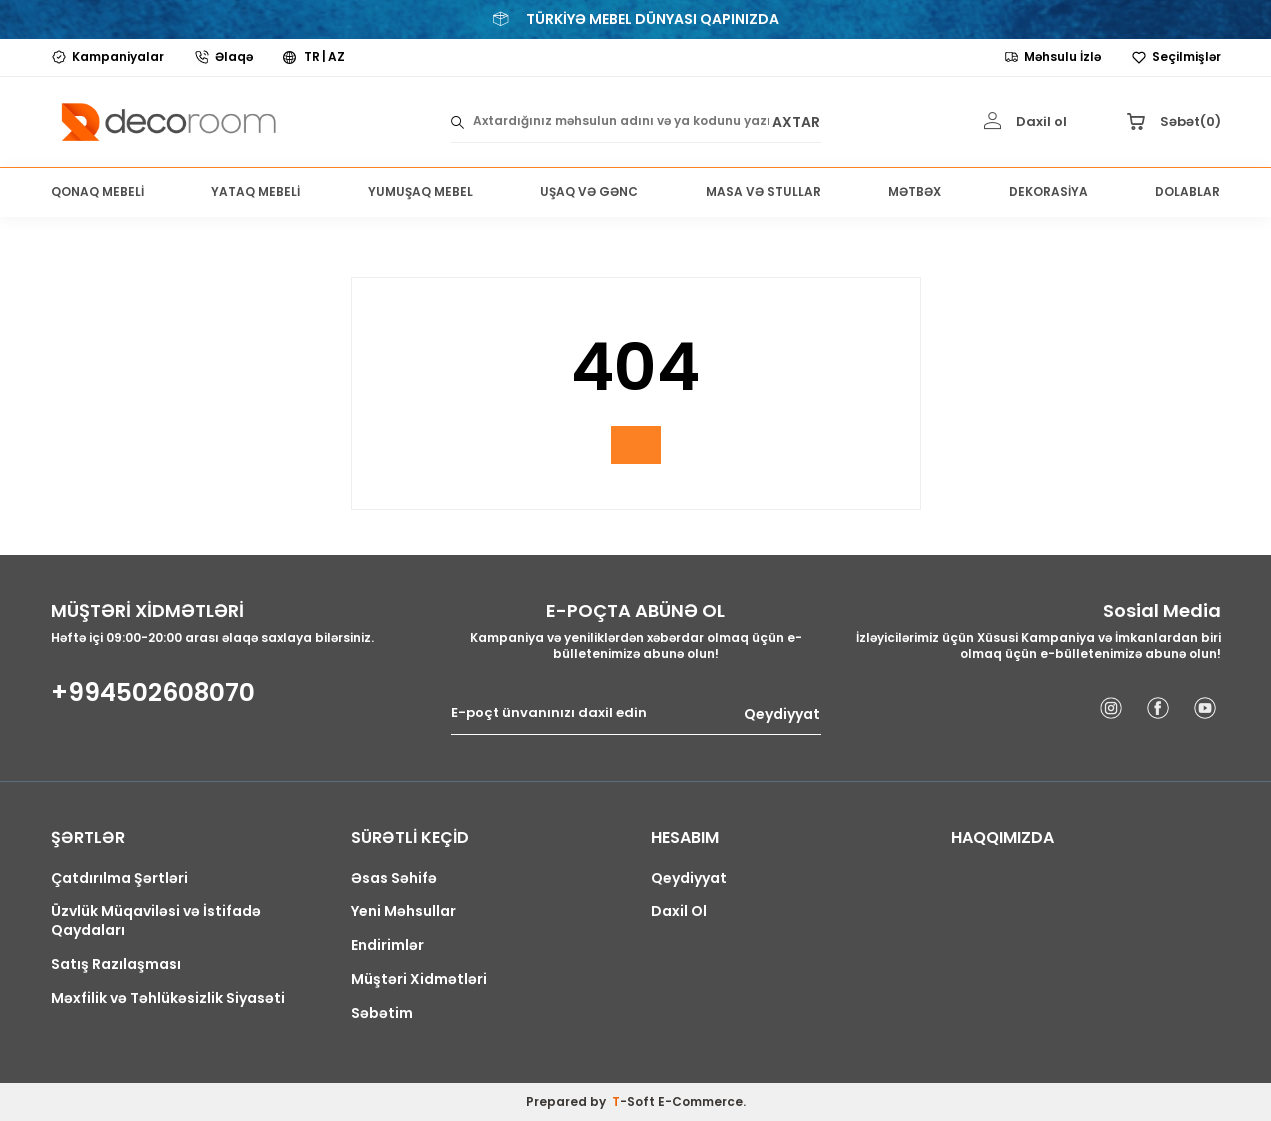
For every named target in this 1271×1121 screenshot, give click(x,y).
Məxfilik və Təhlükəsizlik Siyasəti (168, 998)
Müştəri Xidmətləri (419, 979)
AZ (336, 57)
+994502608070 (153, 693)
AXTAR (796, 121)
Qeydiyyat (782, 713)
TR (312, 57)
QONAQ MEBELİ (97, 191)
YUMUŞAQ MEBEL (420, 191)
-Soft (635, 1101)
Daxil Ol (679, 911)
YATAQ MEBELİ (255, 191)
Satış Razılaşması (116, 964)
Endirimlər (387, 945)
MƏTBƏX (914, 191)
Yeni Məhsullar (403, 911)
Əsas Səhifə (394, 878)
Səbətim (382, 1013)
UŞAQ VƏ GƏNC (589, 191)
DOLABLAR (1187, 191)
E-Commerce (700, 1101)
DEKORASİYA (1048, 191)
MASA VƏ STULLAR (763, 191)
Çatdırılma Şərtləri (119, 878)
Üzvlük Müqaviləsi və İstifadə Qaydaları (156, 921)
